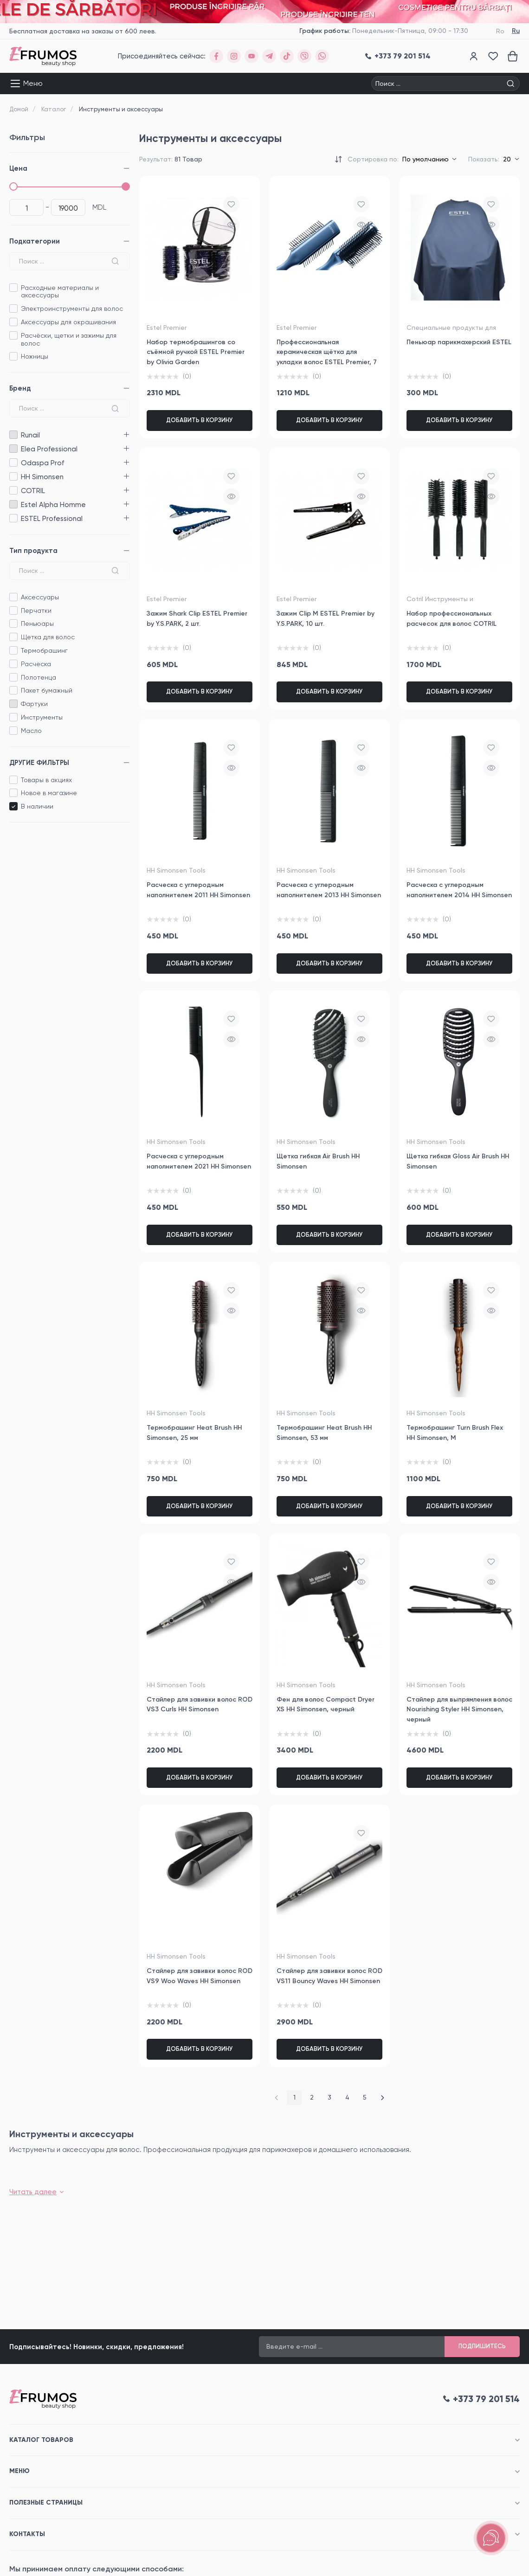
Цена (18, 168)
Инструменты (42, 717)
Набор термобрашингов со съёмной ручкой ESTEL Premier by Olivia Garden (196, 352)
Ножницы (34, 356)
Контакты (27, 2534)
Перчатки (36, 610)
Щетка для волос (48, 637)
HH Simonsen (13, 477)
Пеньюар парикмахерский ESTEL (458, 342)
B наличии (37, 806)
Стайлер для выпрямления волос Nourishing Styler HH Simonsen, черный (459, 1709)
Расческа (36, 664)
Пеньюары (37, 623)
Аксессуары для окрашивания (68, 322)
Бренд (20, 388)
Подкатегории (34, 241)
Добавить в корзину (199, 420)
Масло (31, 730)
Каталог (53, 109)
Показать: (483, 159)
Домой (18, 109)
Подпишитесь (482, 2346)
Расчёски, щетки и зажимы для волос (68, 339)
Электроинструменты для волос (72, 308)
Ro (500, 31)
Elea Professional (13, 449)
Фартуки (34, 703)
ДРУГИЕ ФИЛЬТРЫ (39, 762)
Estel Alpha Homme (13, 504)
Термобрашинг (44, 650)
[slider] (13, 186)
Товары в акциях (46, 780)
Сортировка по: (373, 159)
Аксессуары (40, 597)
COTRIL (13, 491)
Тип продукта (33, 550)
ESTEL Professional (13, 518)
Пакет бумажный (46, 690)
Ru (516, 31)
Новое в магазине (49, 793)
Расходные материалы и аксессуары (60, 291)
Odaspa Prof (13, 463)
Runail (13, 435)
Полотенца (38, 677)
